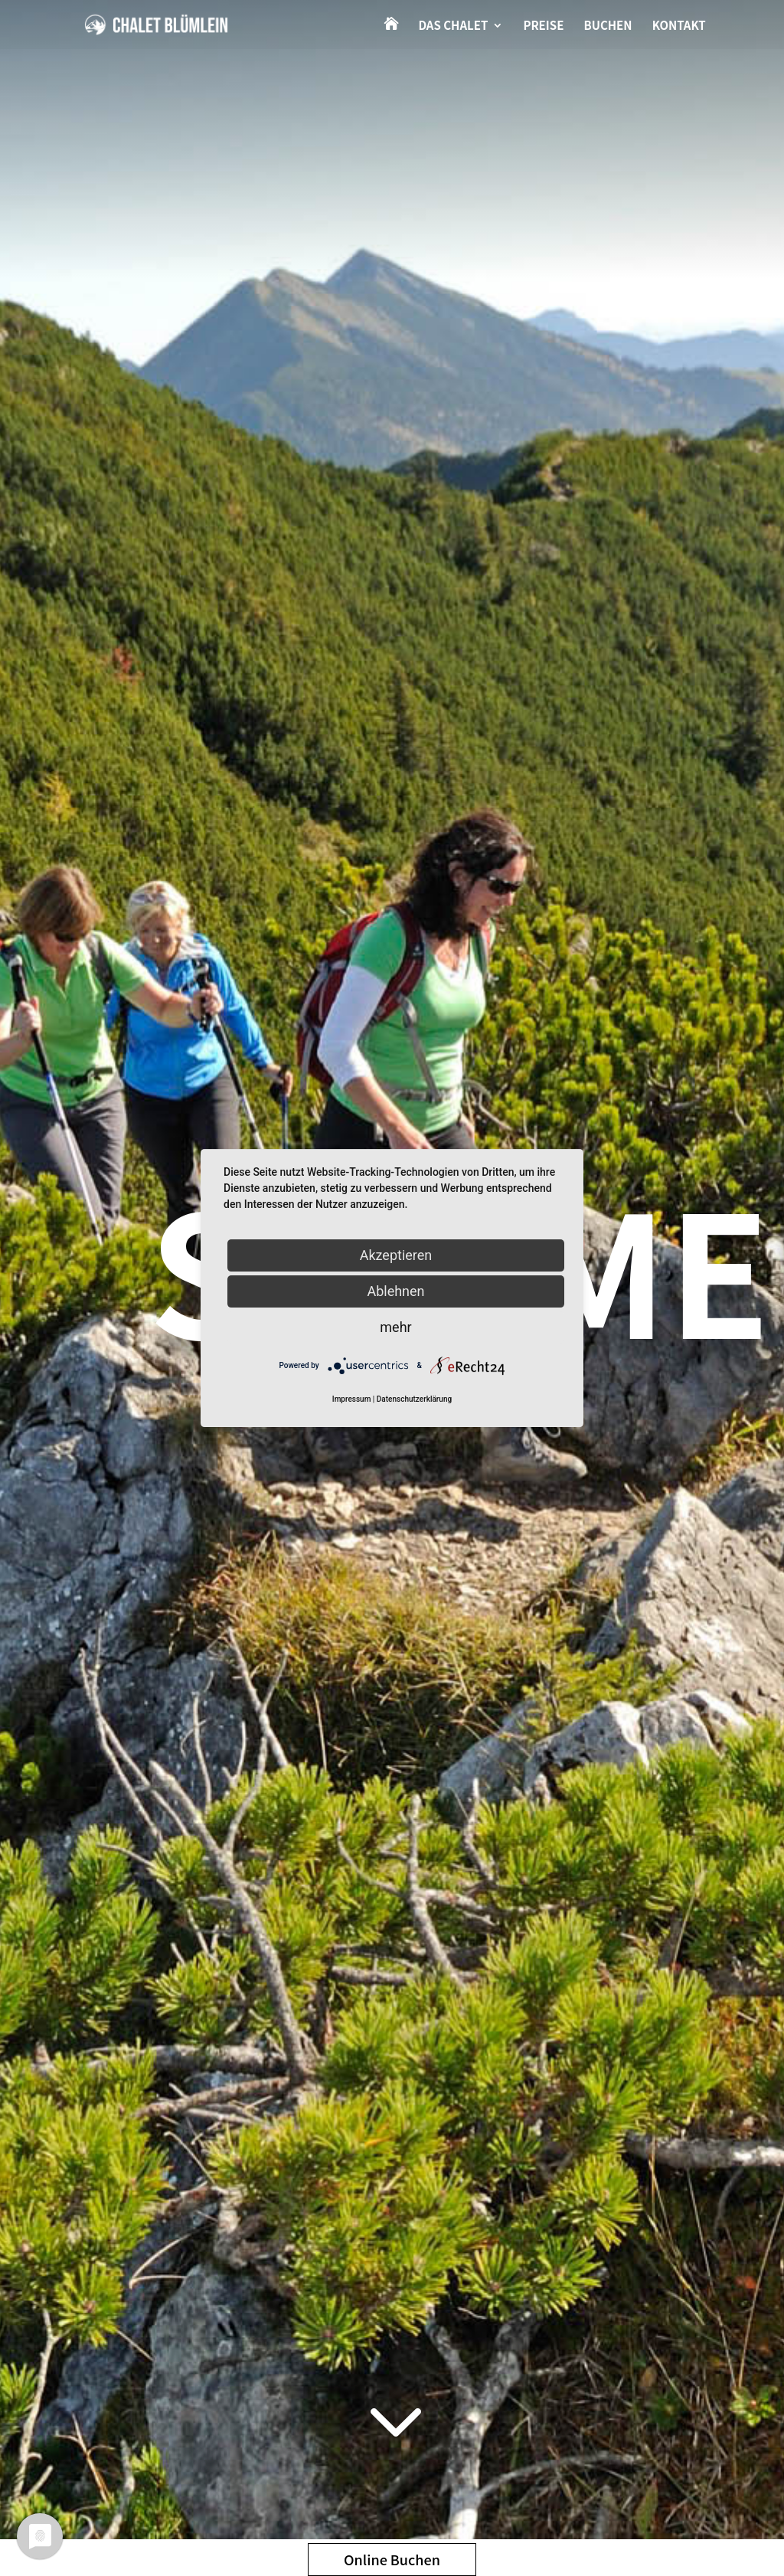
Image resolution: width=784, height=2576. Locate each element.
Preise (543, 26)
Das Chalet (453, 26)
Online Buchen (392, 2559)
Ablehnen (395, 1291)
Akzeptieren (396, 1255)
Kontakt (679, 26)
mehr (395, 1327)
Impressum (351, 1399)
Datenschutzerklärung (414, 1399)
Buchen (607, 26)
